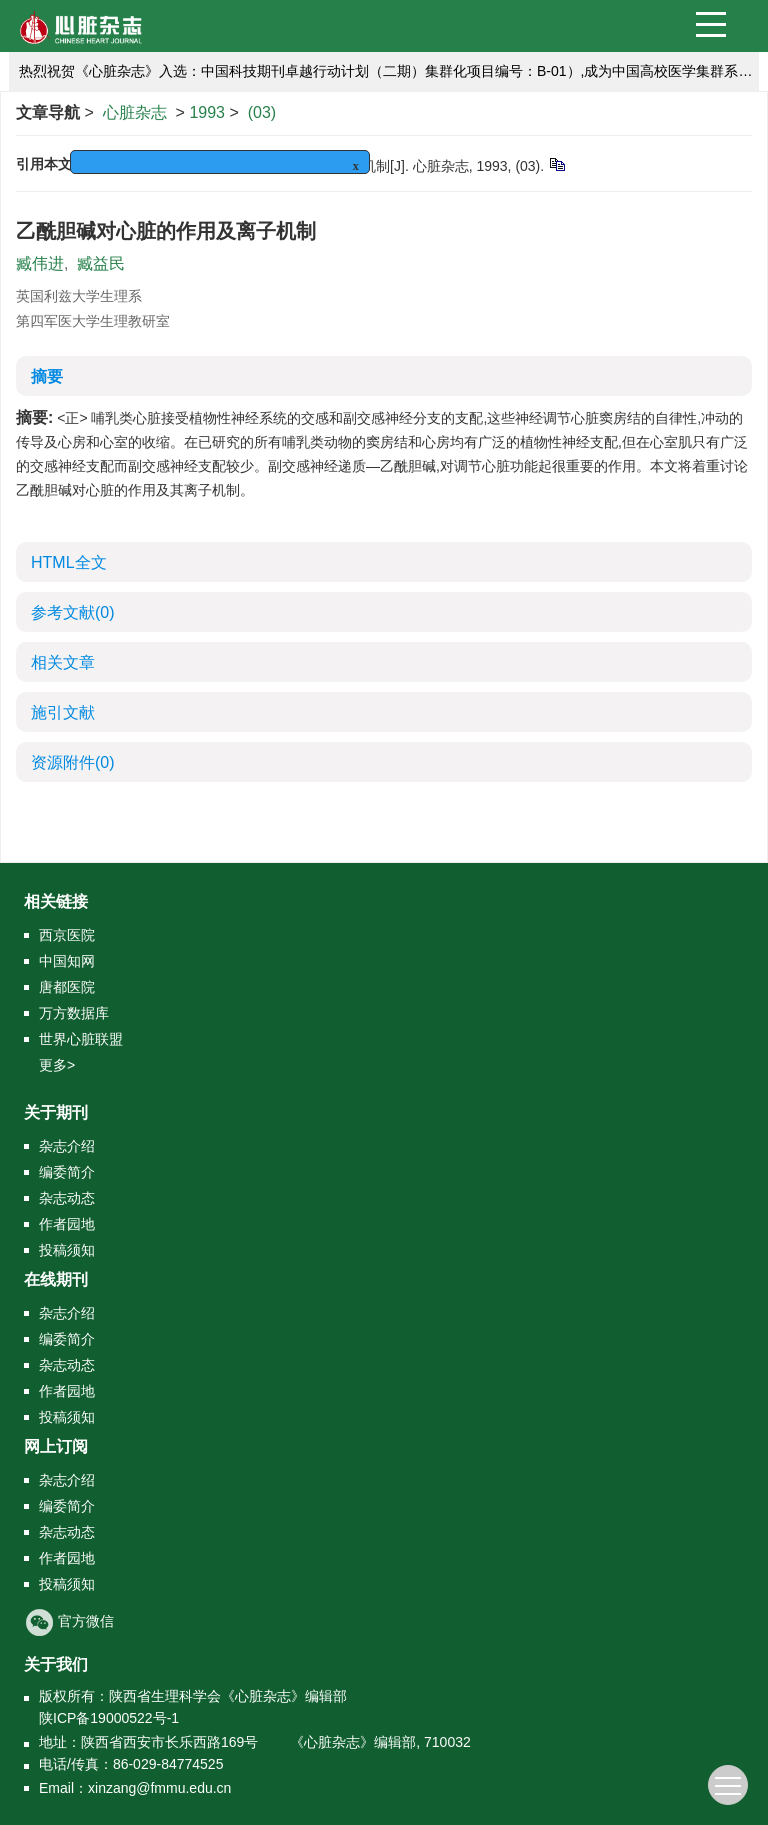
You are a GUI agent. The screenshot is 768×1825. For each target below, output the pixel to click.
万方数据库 (74, 1013)
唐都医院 (67, 987)
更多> (57, 1065)
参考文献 (73, 612)
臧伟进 (40, 263)
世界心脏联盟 (81, 1039)
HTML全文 (69, 562)
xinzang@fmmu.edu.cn (159, 1788)
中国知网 (67, 961)
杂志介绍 (67, 1146)
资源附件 (73, 762)
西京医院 (67, 935)
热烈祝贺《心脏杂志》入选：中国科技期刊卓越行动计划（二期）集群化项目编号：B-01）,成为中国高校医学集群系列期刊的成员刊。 (389, 71)
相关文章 (63, 662)
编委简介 (67, 1172)
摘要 (47, 376)
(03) (262, 112)
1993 (207, 112)
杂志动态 (67, 1198)
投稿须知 (67, 1250)
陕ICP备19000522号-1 (109, 1718)
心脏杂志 (135, 112)
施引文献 (63, 712)
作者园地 (67, 1224)
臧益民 (101, 263)
